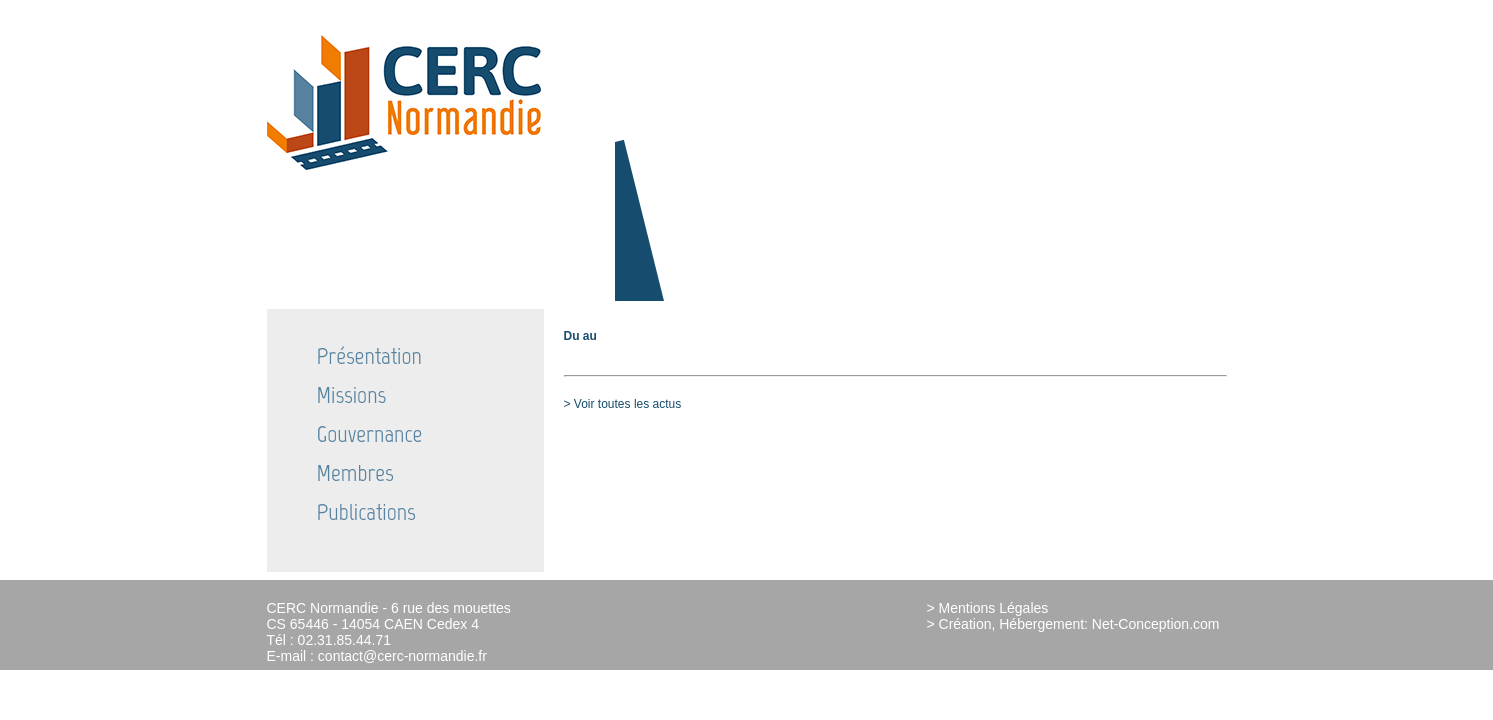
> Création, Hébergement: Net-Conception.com (1073, 624)
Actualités (1064, 10)
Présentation (369, 355)
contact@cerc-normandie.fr (402, 656)
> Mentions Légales (988, 608)
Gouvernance (370, 433)
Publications (366, 511)
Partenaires (1130, 10)
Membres (355, 472)
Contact (1190, 10)
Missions (352, 394)
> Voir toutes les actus (623, 404)
